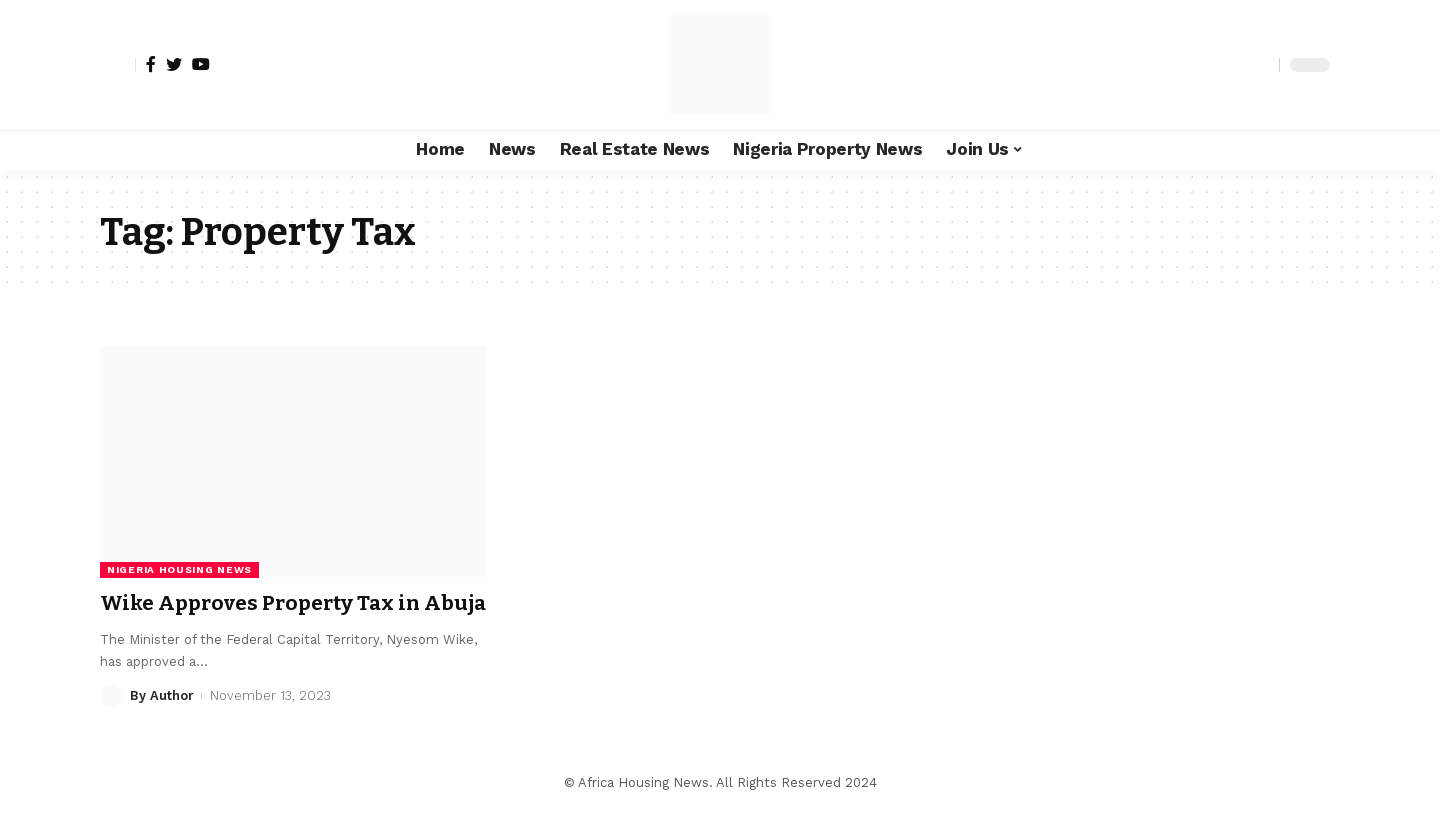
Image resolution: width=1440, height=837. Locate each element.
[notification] (1229, 65)
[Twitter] (174, 64)
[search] (1259, 65)
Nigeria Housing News (179, 569)
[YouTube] (201, 64)
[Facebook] (151, 64)
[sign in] (118, 65)
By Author (162, 722)
